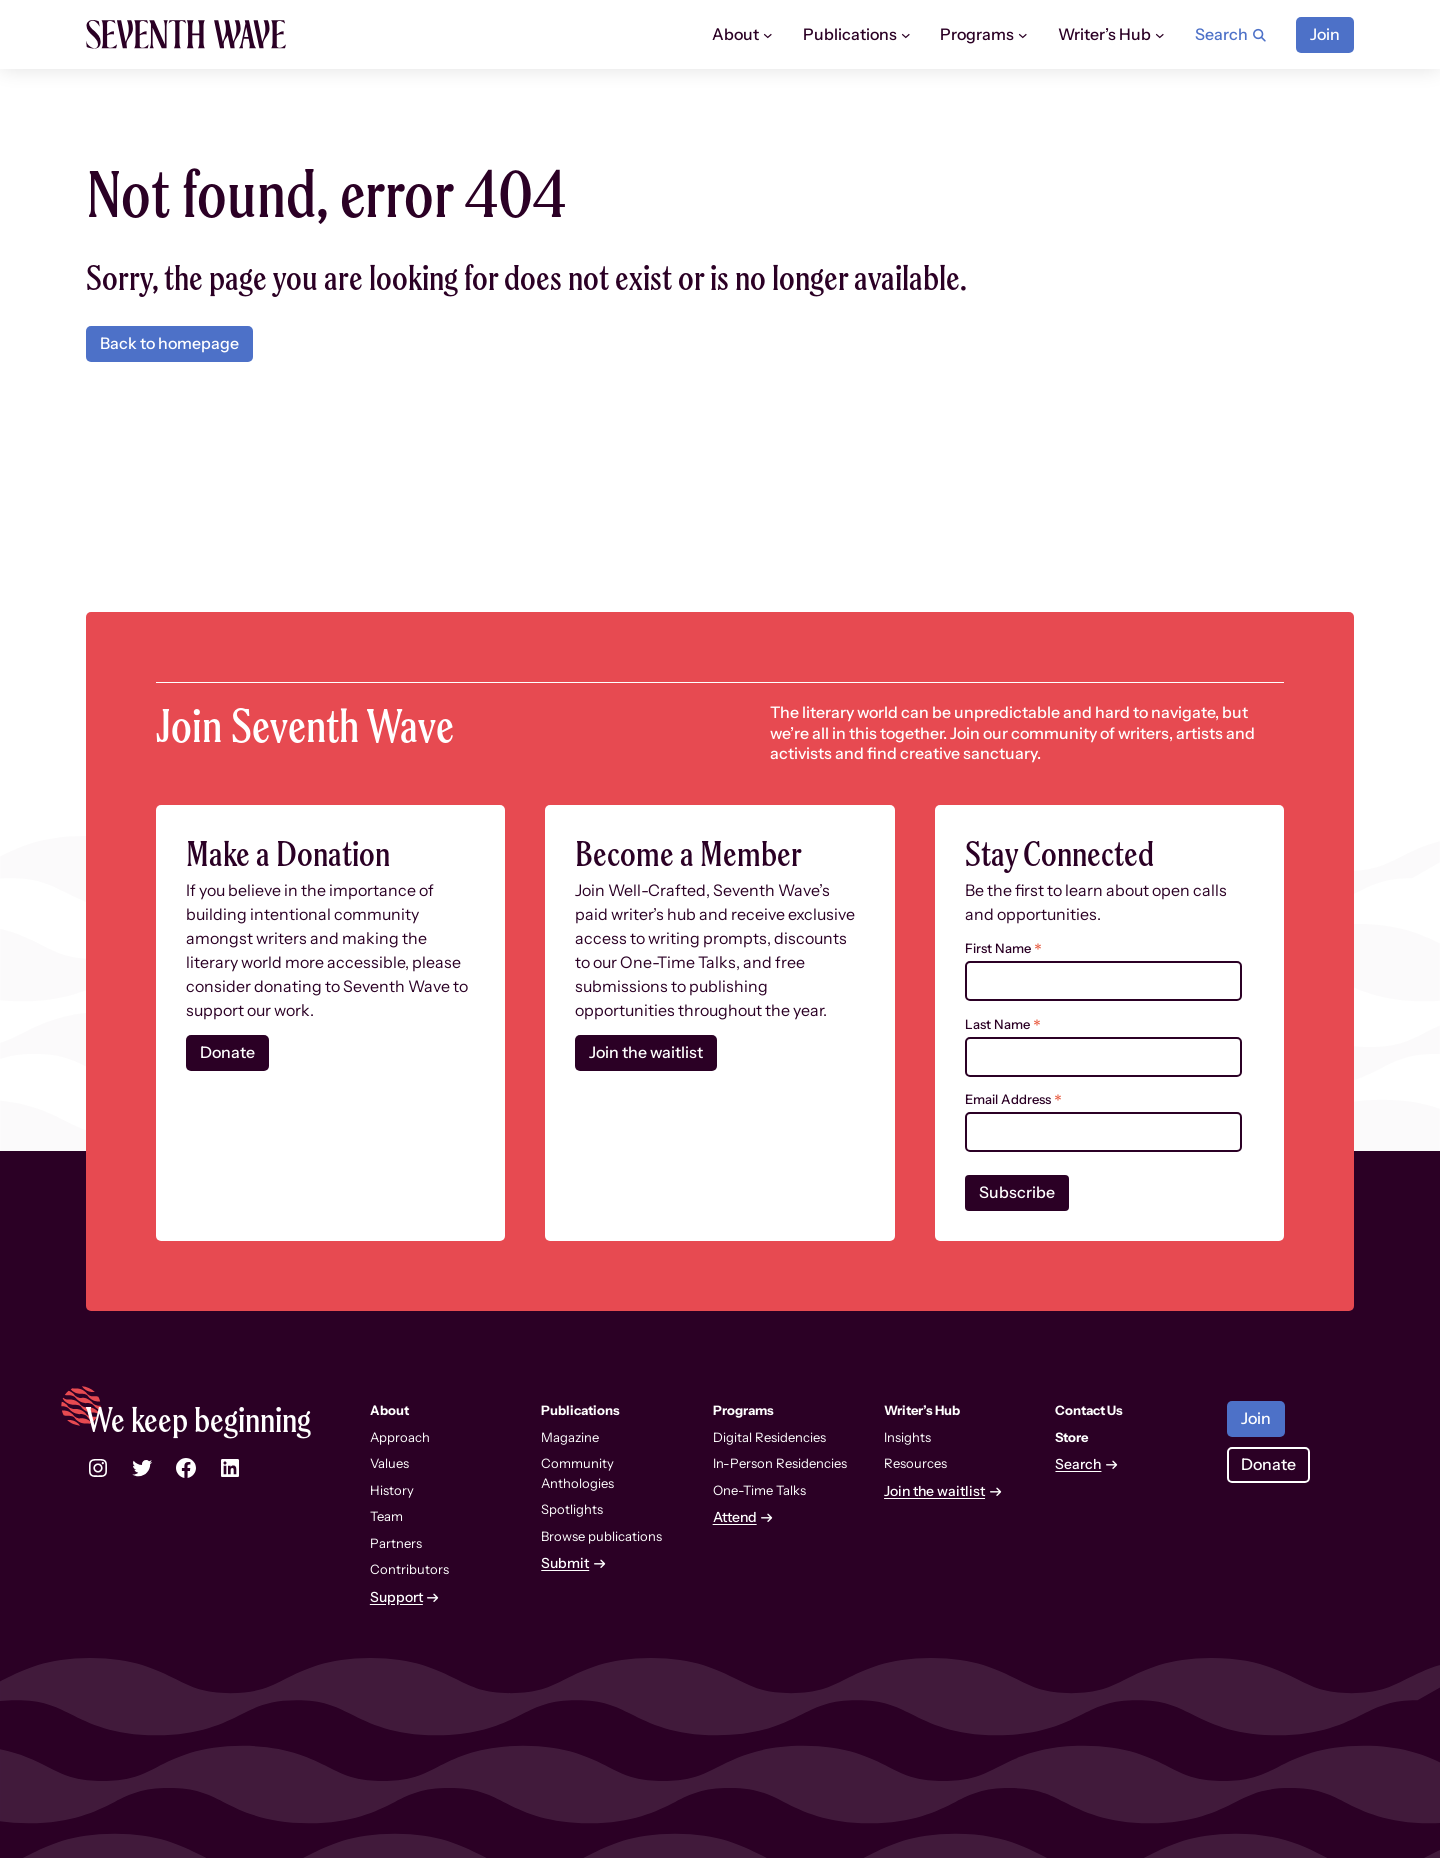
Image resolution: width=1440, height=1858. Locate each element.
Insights (907, 1437)
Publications (850, 34)
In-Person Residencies (780, 1463)
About (735, 34)
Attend (735, 1517)
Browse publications (601, 1536)
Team (386, 1516)
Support (396, 1597)
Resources (915, 1463)
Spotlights (572, 1509)
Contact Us (1089, 1410)
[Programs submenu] (1023, 35)
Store (1071, 1437)
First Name (1003, 948)
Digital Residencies (769, 1437)
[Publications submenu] (906, 35)
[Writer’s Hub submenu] (1160, 35)
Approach (400, 1437)
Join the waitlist (646, 1052)
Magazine (570, 1437)
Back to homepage (169, 343)
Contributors (409, 1569)
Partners (396, 1543)
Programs (977, 34)
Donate (227, 1052)
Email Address (1013, 1099)
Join (1325, 34)
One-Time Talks (759, 1490)
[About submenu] (768, 35)
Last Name (1003, 1024)
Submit (565, 1563)
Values (389, 1463)
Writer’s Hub (1104, 34)
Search (1078, 1464)
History (392, 1490)
